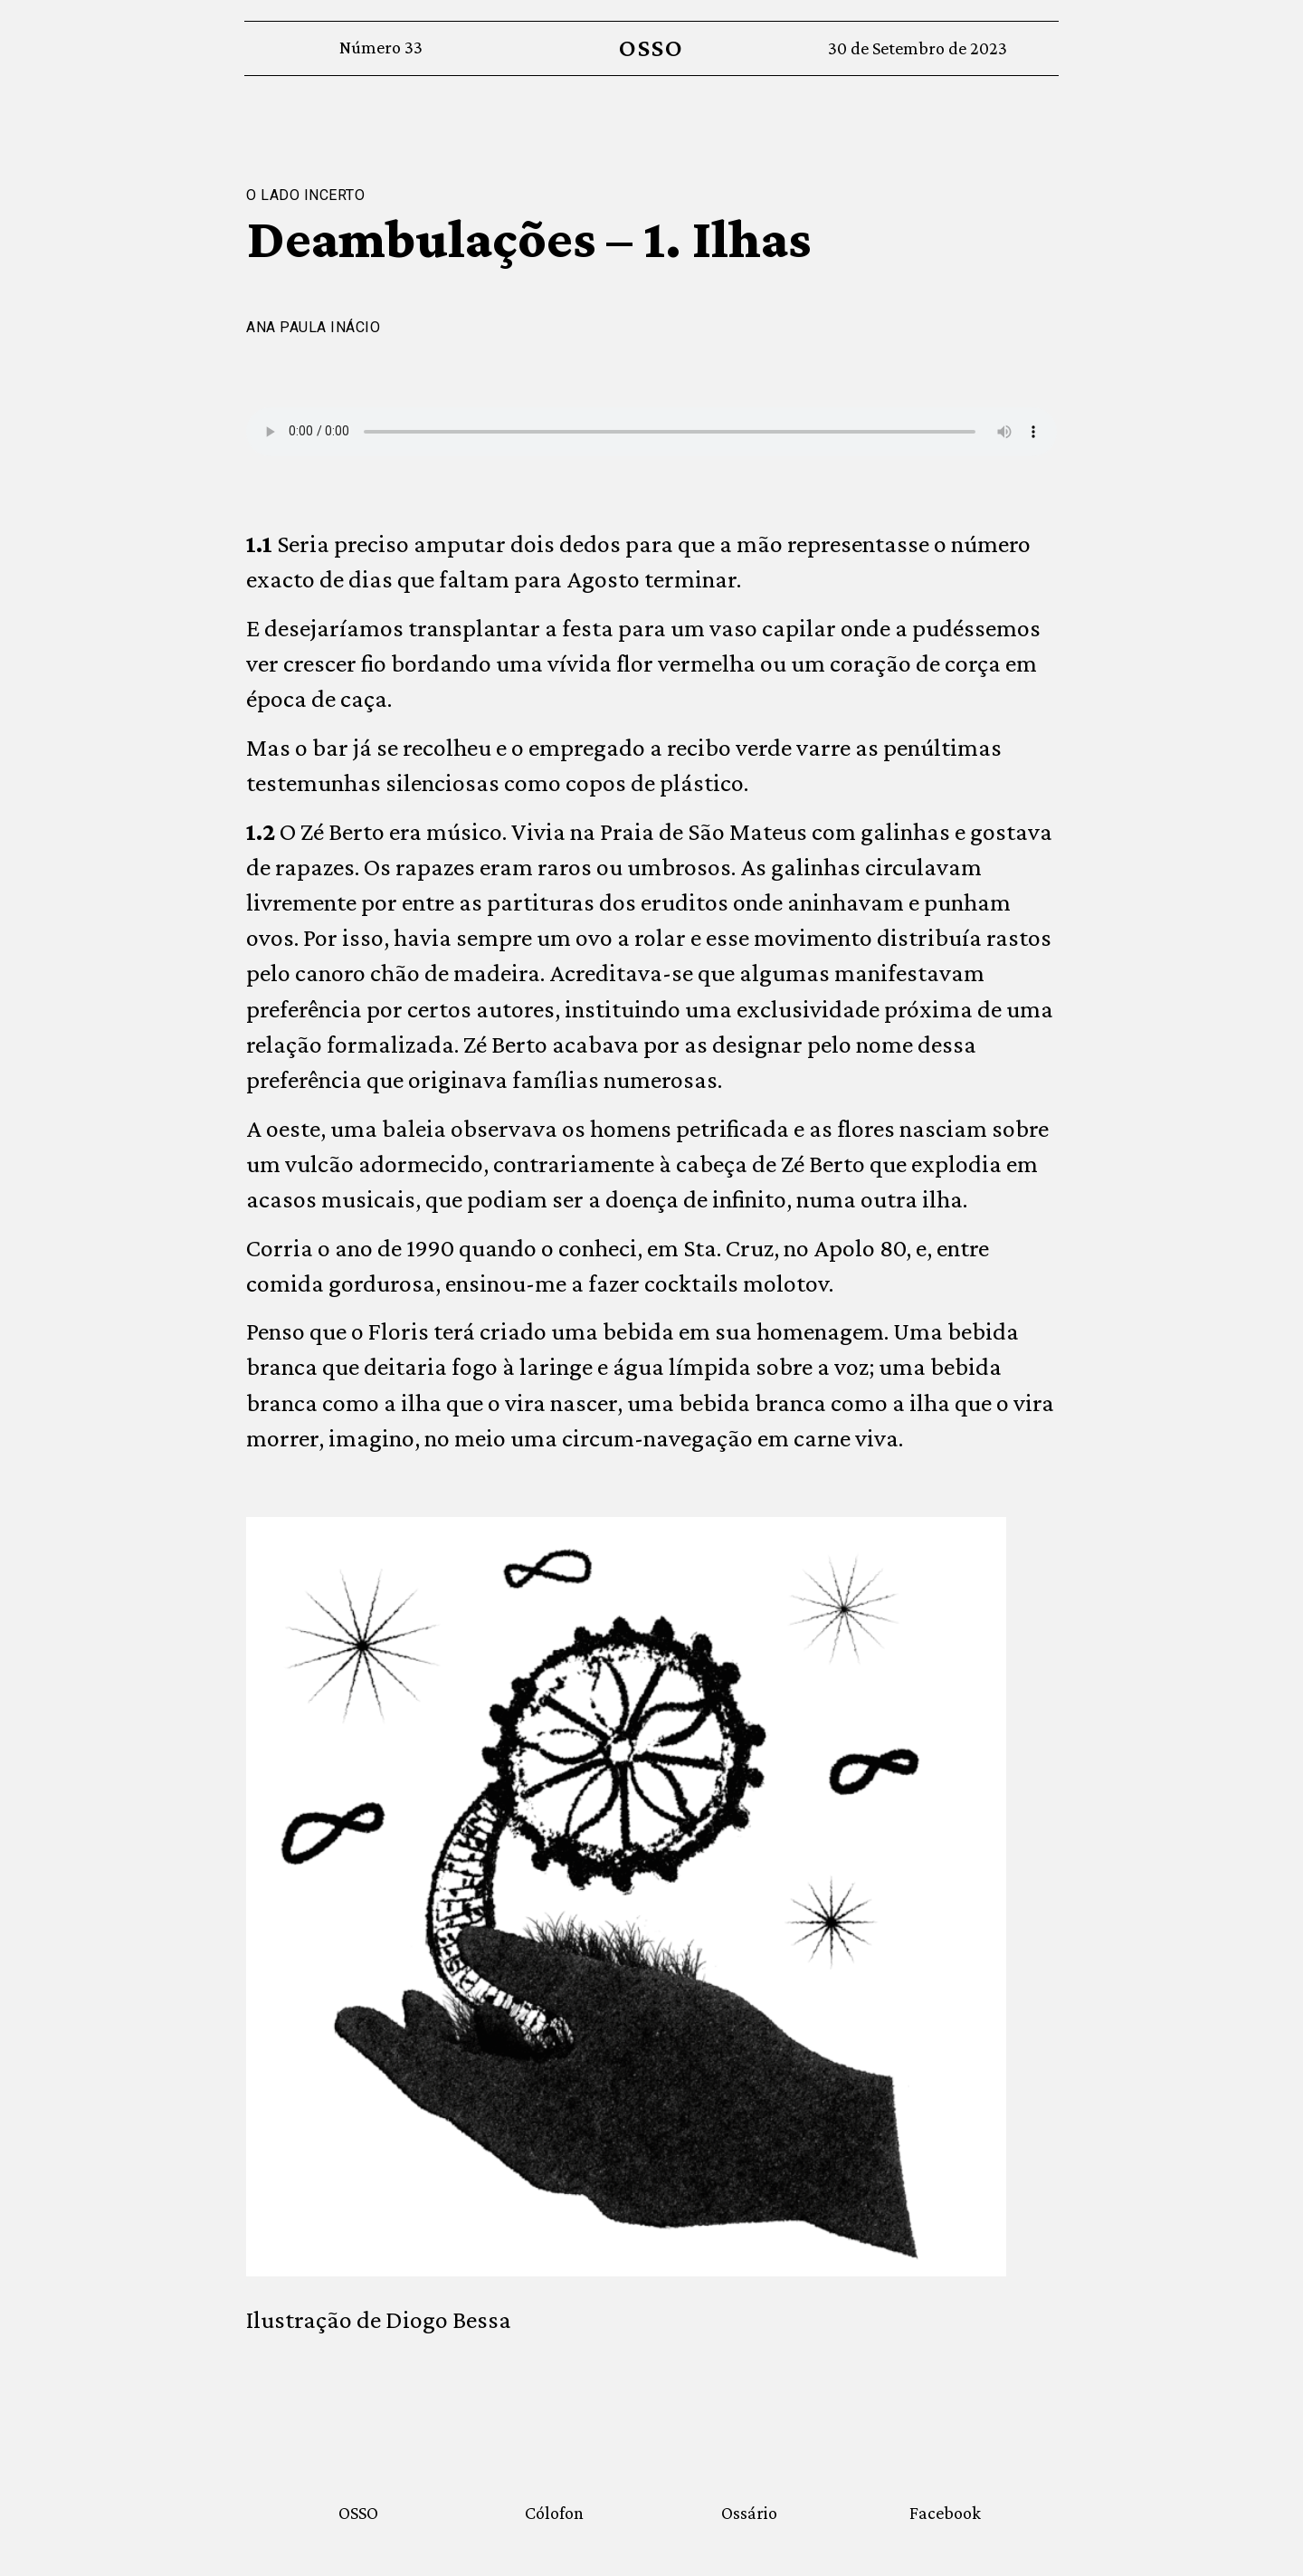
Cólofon (554, 2513)
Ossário (749, 2513)
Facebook (945, 2513)
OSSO (651, 47)
